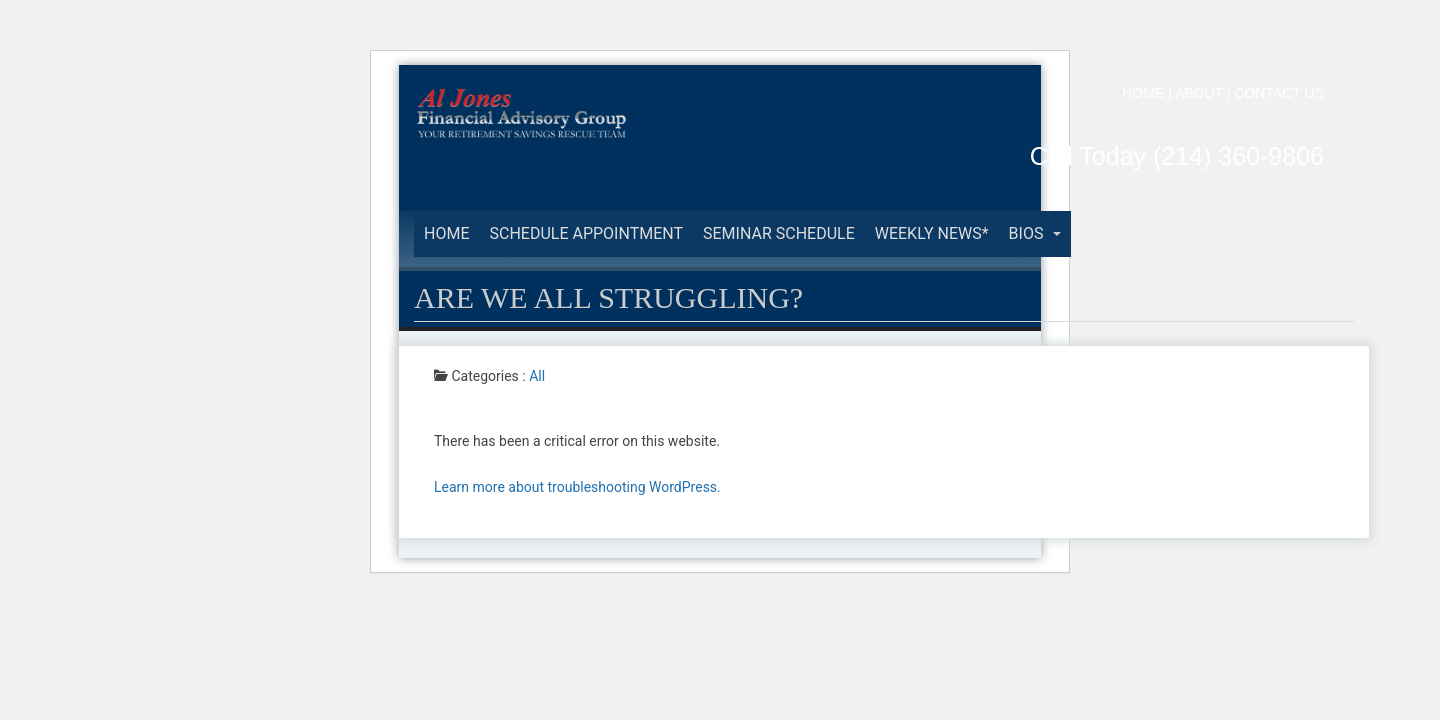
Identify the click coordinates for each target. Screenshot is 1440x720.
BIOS (1035, 233)
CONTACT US (1279, 93)
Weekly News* (932, 233)
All (537, 376)
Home (446, 233)
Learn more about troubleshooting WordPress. (577, 487)
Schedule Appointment (586, 233)
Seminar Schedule (779, 233)
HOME (1143, 93)
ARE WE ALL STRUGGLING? (608, 297)
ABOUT (1199, 93)
